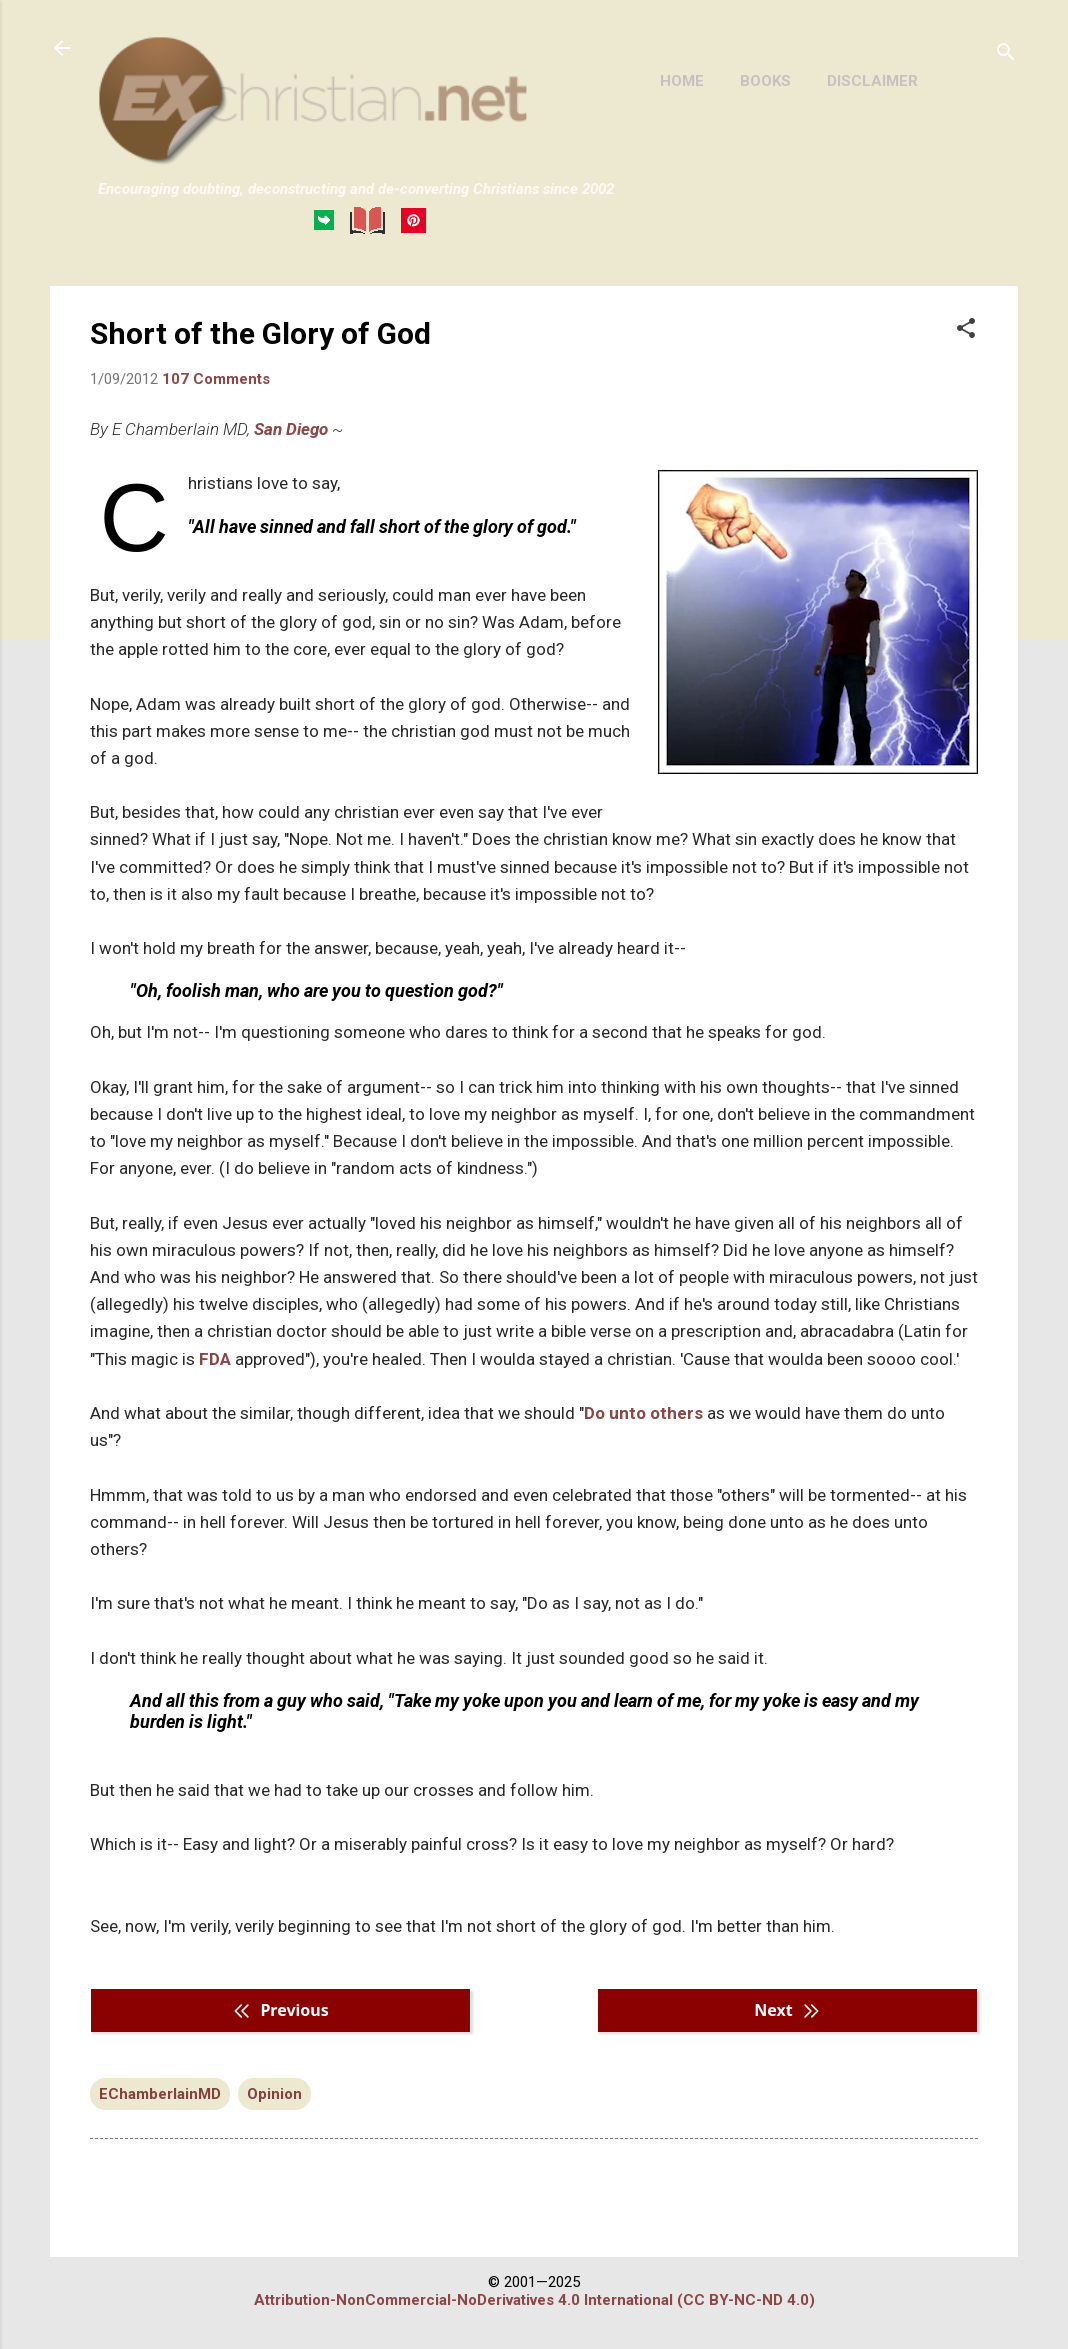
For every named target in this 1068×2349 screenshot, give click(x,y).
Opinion (274, 2094)
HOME (682, 81)
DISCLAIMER (872, 81)
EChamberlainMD (160, 2094)
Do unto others (643, 1413)
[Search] (1006, 54)
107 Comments (216, 379)
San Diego (291, 429)
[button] (966, 330)
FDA (215, 1359)
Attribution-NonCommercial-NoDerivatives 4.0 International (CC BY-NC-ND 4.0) (534, 2300)
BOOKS (765, 81)
